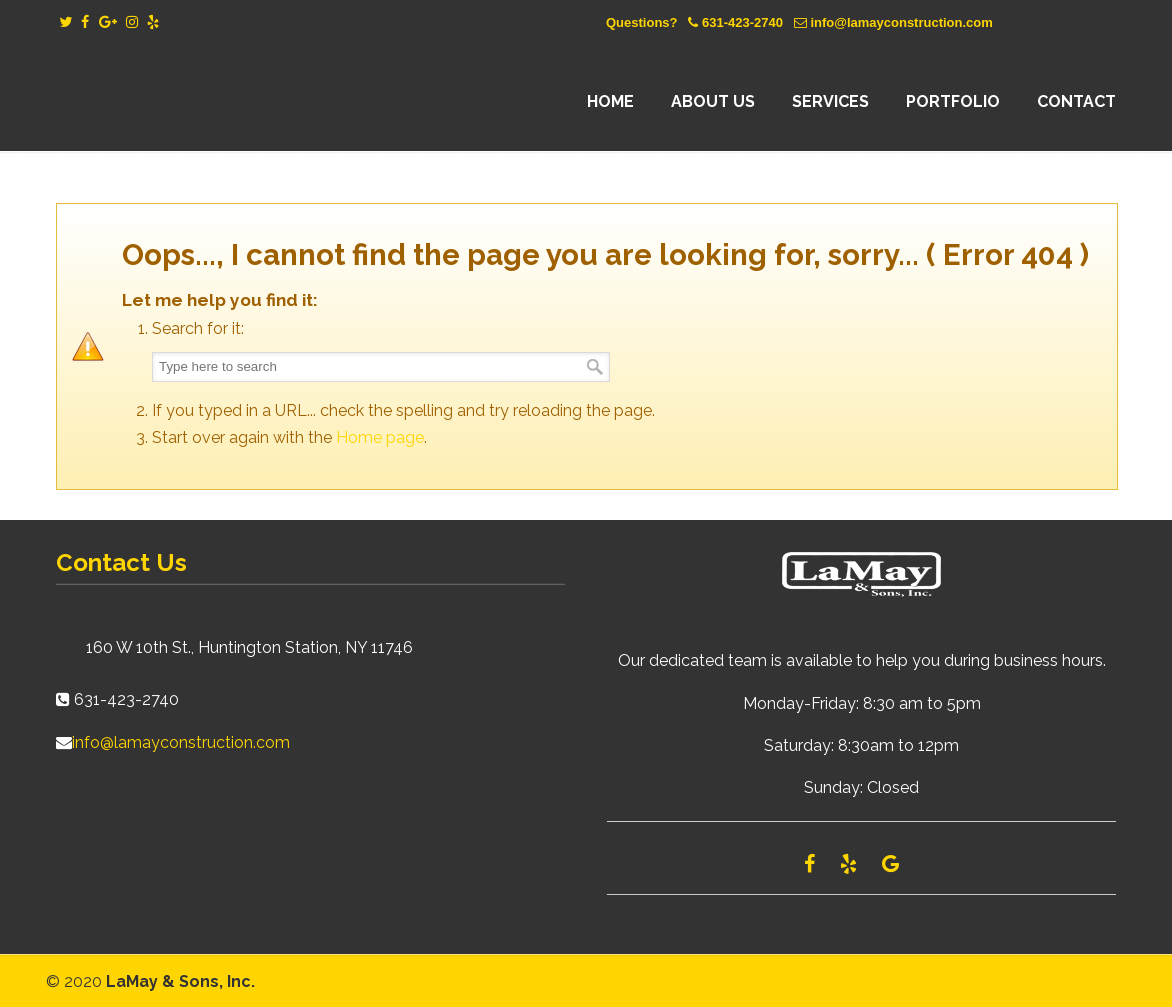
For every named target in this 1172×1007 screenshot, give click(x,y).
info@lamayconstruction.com (901, 22)
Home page (380, 437)
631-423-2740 (742, 22)
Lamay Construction (231, 102)
